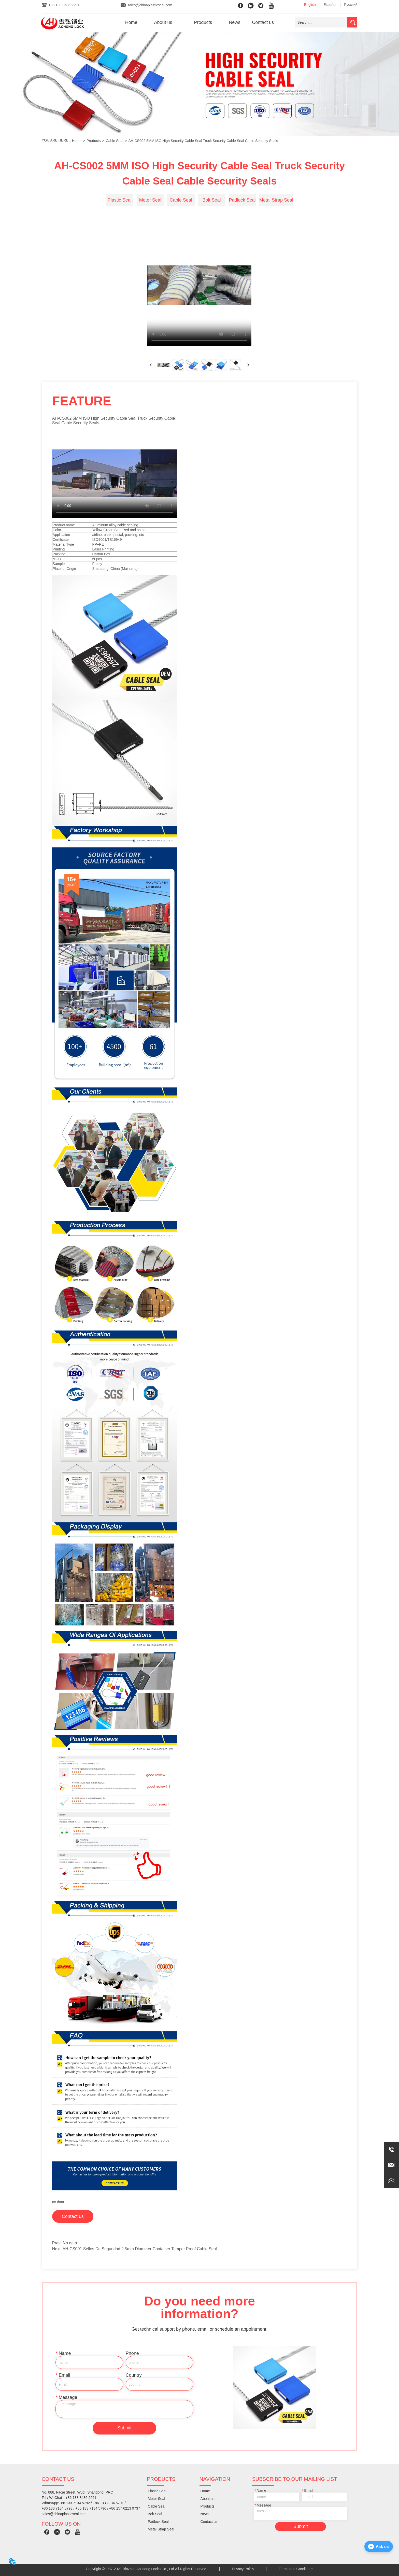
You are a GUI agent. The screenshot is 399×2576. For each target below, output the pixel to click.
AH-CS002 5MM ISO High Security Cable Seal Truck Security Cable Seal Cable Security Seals (203, 141)
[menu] (199, 22)
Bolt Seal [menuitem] (211, 200)
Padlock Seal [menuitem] (242, 200)
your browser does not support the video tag (199, 285)
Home (76, 141)
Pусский (350, 5)
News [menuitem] (234, 22)
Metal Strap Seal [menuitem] (276, 200)
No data (70, 2243)
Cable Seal (114, 141)
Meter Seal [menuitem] (150, 200)
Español (329, 5)
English (310, 5)
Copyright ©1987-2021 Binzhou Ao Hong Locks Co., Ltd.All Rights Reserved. (146, 2569)
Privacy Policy (243, 2569)
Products (94, 141)
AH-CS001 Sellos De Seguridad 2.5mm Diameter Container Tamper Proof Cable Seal (140, 2249)
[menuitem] (163, 22)
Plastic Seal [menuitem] (120, 200)
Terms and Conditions (296, 2569)
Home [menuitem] (131, 22)
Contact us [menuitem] (263, 22)
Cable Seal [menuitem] (181, 200)
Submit (124, 2427)
